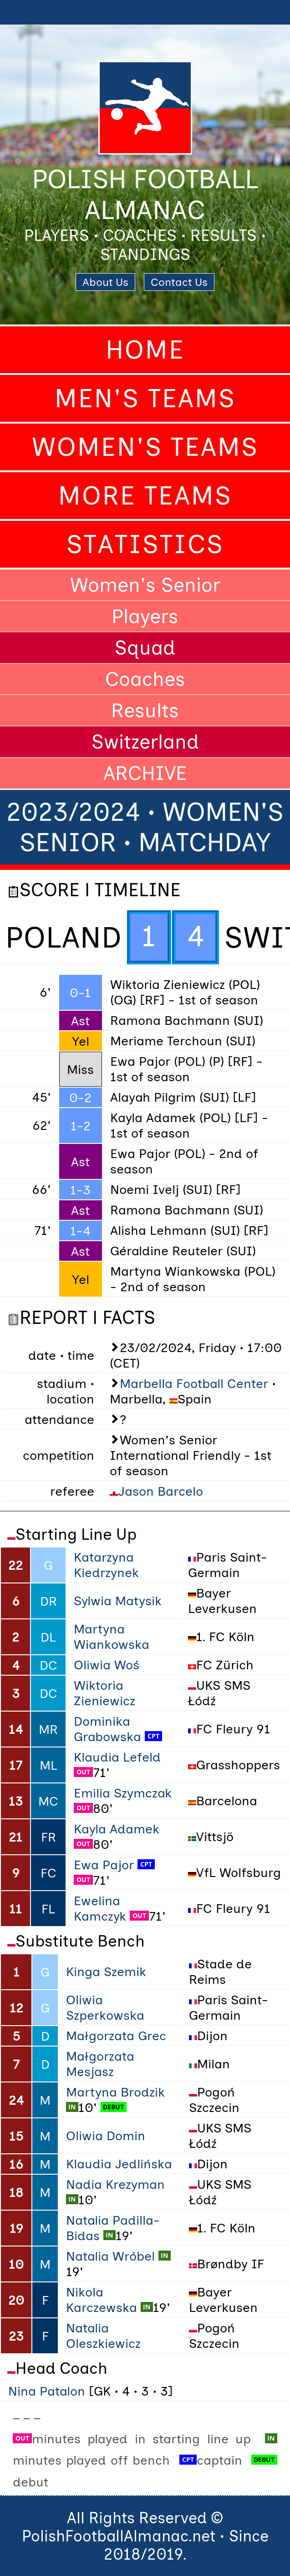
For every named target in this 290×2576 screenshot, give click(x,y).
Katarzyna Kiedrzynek (106, 1564)
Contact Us (179, 282)
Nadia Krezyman (115, 2184)
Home (145, 349)
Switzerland (145, 742)
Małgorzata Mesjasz (100, 2063)
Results (145, 710)
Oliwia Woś (106, 1664)
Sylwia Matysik (118, 1600)
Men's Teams (145, 398)
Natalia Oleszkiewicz (103, 2335)
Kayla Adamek (116, 1829)
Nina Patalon (46, 2391)
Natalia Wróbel (110, 2256)
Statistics (145, 544)
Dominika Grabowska (107, 1728)
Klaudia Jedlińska (119, 2164)
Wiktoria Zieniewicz (104, 1692)
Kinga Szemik (106, 1971)
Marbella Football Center (194, 1383)
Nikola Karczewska (101, 2299)
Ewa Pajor (104, 1864)
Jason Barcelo (160, 1491)
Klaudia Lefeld (117, 1757)
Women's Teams (145, 447)
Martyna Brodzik (115, 2092)
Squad (145, 647)
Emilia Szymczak (123, 1793)
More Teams (145, 495)
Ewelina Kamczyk (100, 1908)
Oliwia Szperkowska (105, 2007)
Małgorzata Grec (116, 2035)
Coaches (145, 679)
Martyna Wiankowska (111, 1636)
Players (145, 616)
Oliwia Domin (105, 2135)
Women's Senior (145, 585)
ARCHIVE (145, 773)
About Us (105, 282)
